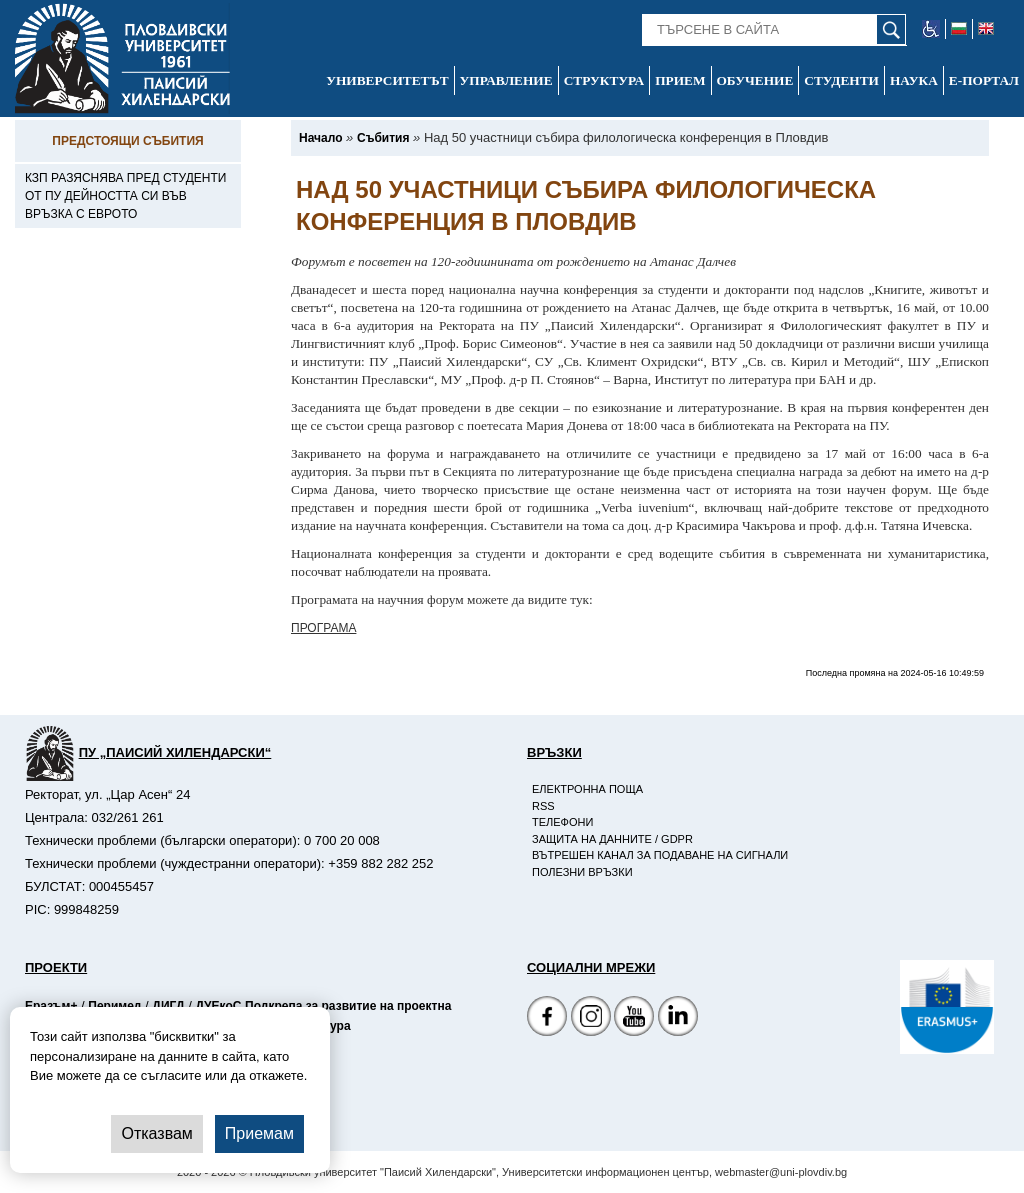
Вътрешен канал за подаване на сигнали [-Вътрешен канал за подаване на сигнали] (660, 855)
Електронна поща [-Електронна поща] (587, 789)
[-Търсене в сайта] (774, 30)
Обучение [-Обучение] (755, 80)
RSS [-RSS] (543, 806)
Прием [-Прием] (680, 80)
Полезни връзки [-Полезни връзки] (582, 872)
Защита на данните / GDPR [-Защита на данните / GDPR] (612, 839)
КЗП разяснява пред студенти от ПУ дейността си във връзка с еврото (125, 196)
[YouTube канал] (634, 1018)
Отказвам (156, 1133)
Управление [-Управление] (506, 80)
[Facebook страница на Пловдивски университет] (547, 1018)
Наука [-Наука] (914, 80)
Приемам (259, 1133)
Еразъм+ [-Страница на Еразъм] (51, 1006)
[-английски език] (986, 29)
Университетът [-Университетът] (387, 80)
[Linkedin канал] (678, 1018)
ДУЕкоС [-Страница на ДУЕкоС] (218, 1006)
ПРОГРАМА (323, 628)
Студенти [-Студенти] (841, 80)
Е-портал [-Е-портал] (984, 80)
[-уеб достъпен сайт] (931, 29)
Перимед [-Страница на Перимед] (114, 1006)
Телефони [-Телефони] (562, 822)
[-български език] (959, 29)
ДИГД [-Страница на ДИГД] (168, 1006)
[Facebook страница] (591, 1018)
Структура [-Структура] (604, 80)
